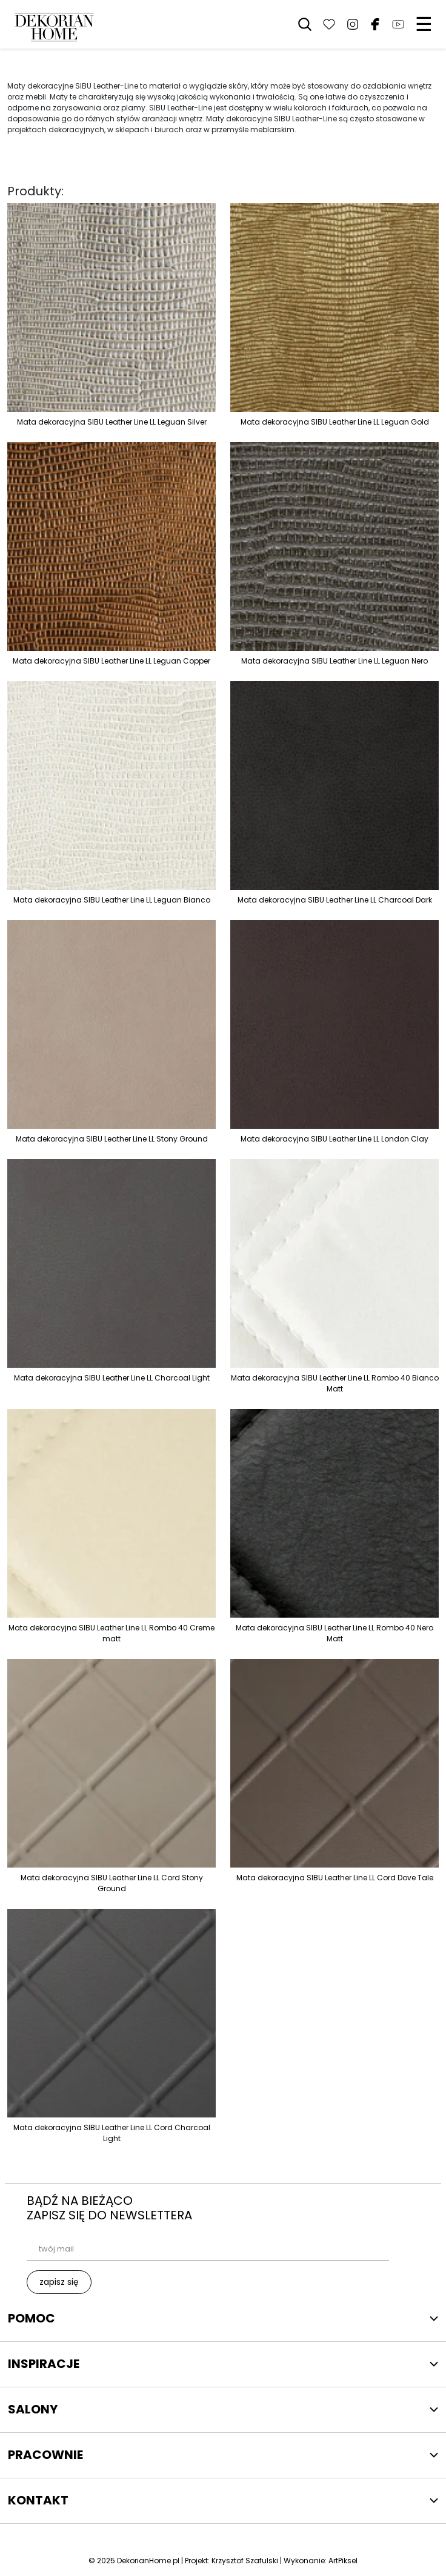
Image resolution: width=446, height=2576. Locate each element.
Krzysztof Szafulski (244, 2560)
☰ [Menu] (424, 24)
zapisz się (59, 2282)
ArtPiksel (343, 2560)
